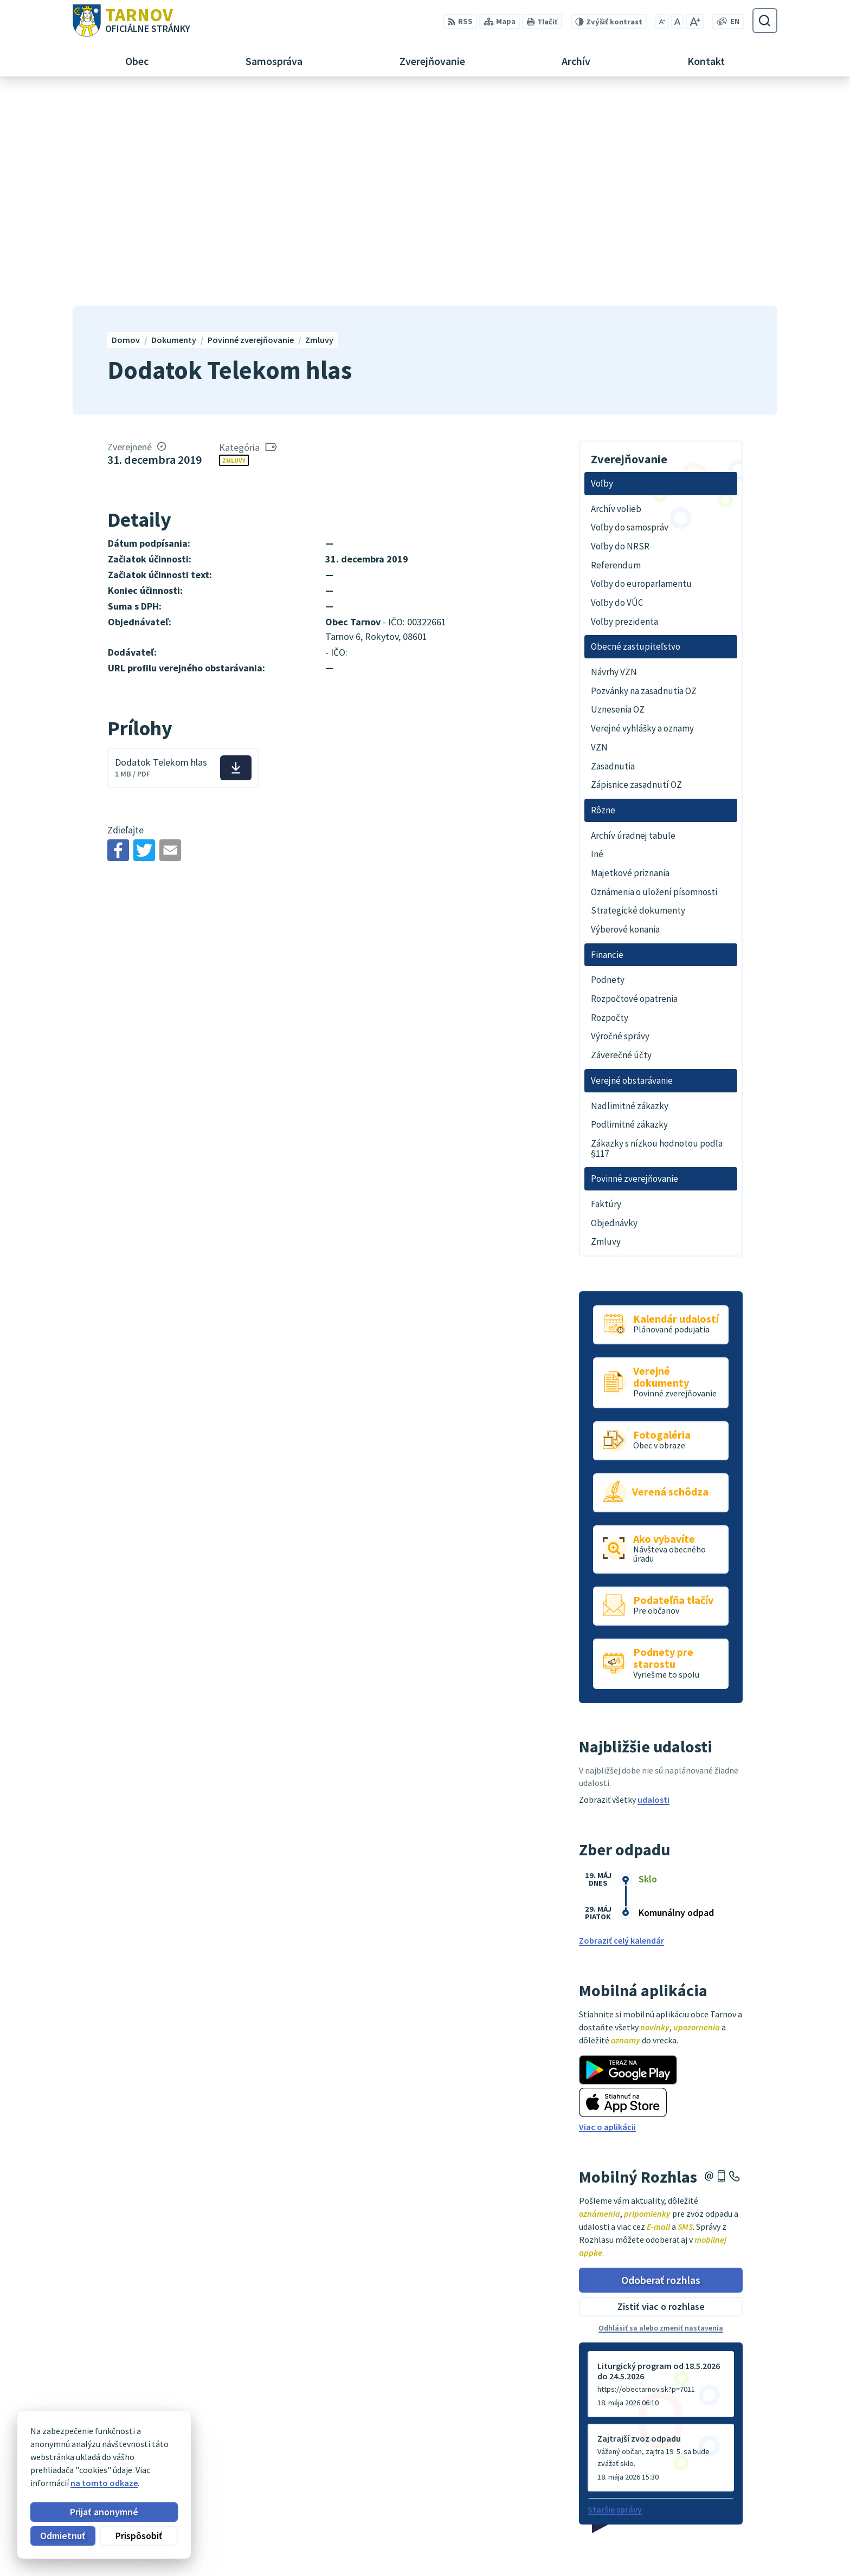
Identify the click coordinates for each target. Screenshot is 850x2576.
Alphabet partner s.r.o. (214, 2449)
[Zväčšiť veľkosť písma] (695, 21)
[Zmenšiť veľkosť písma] (662, 21)
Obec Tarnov (157, 2459)
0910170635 (739, 2539)
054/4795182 (741, 2526)
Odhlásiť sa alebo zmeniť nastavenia (660, 2115)
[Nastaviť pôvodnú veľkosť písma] (677, 21)
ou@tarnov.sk (745, 2552)
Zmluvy (234, 247)
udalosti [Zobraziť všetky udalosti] (653, 1587)
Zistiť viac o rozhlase (661, 2094)
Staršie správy (615, 2297)
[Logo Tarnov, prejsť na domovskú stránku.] (131, 20)
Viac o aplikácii (607, 1914)
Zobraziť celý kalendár (621, 1728)
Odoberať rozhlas (660, 2067)
